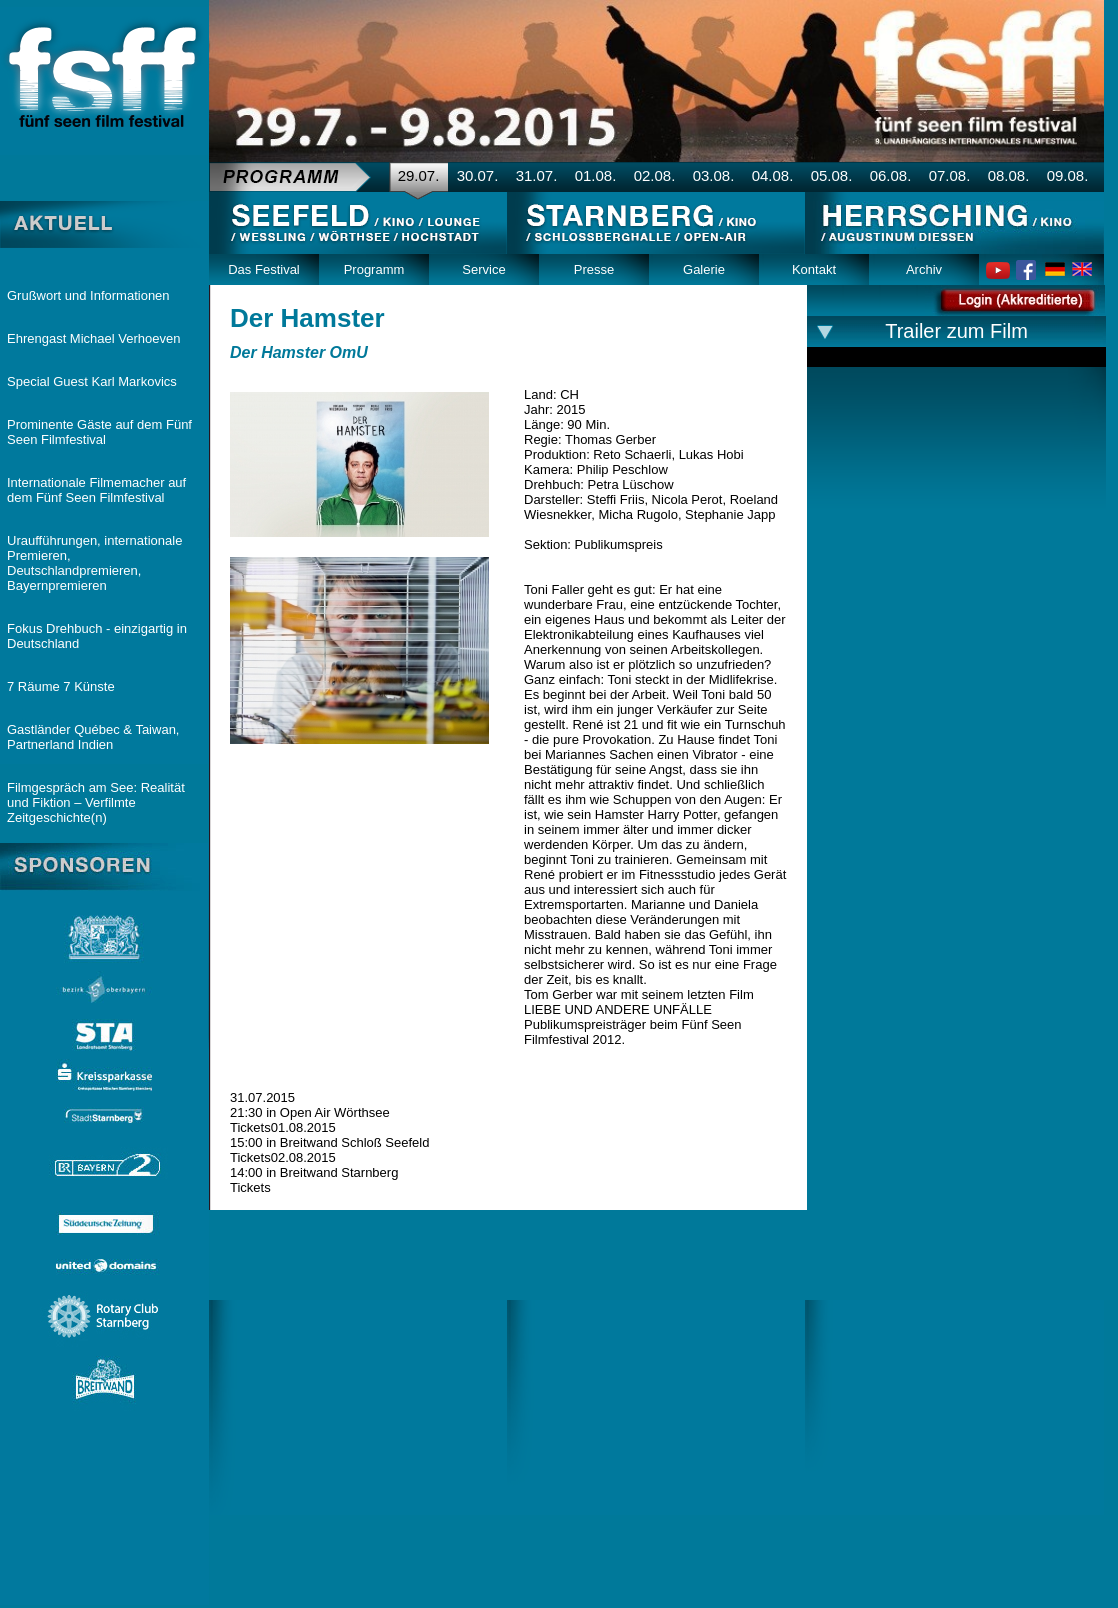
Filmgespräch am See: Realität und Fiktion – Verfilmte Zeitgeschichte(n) (96, 802)
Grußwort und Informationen (88, 295)
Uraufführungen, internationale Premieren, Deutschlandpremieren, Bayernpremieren (94, 563)
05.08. (832, 175)
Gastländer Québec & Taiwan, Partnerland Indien (93, 737)
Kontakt (814, 269)
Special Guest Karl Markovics (92, 381)
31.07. (537, 175)
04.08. (773, 175)
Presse (594, 269)
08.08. (1009, 175)
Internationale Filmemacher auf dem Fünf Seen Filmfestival (96, 490)
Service (483, 269)
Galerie (704, 269)
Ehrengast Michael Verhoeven (93, 338)
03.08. (714, 175)
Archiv (924, 269)
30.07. (478, 175)
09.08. (1068, 175)
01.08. (596, 175)
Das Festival (264, 269)
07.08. (950, 175)
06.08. (891, 175)
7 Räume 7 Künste (61, 686)
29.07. (419, 175)
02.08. (655, 175)
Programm (374, 269)
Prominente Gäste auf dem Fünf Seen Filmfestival (99, 432)
